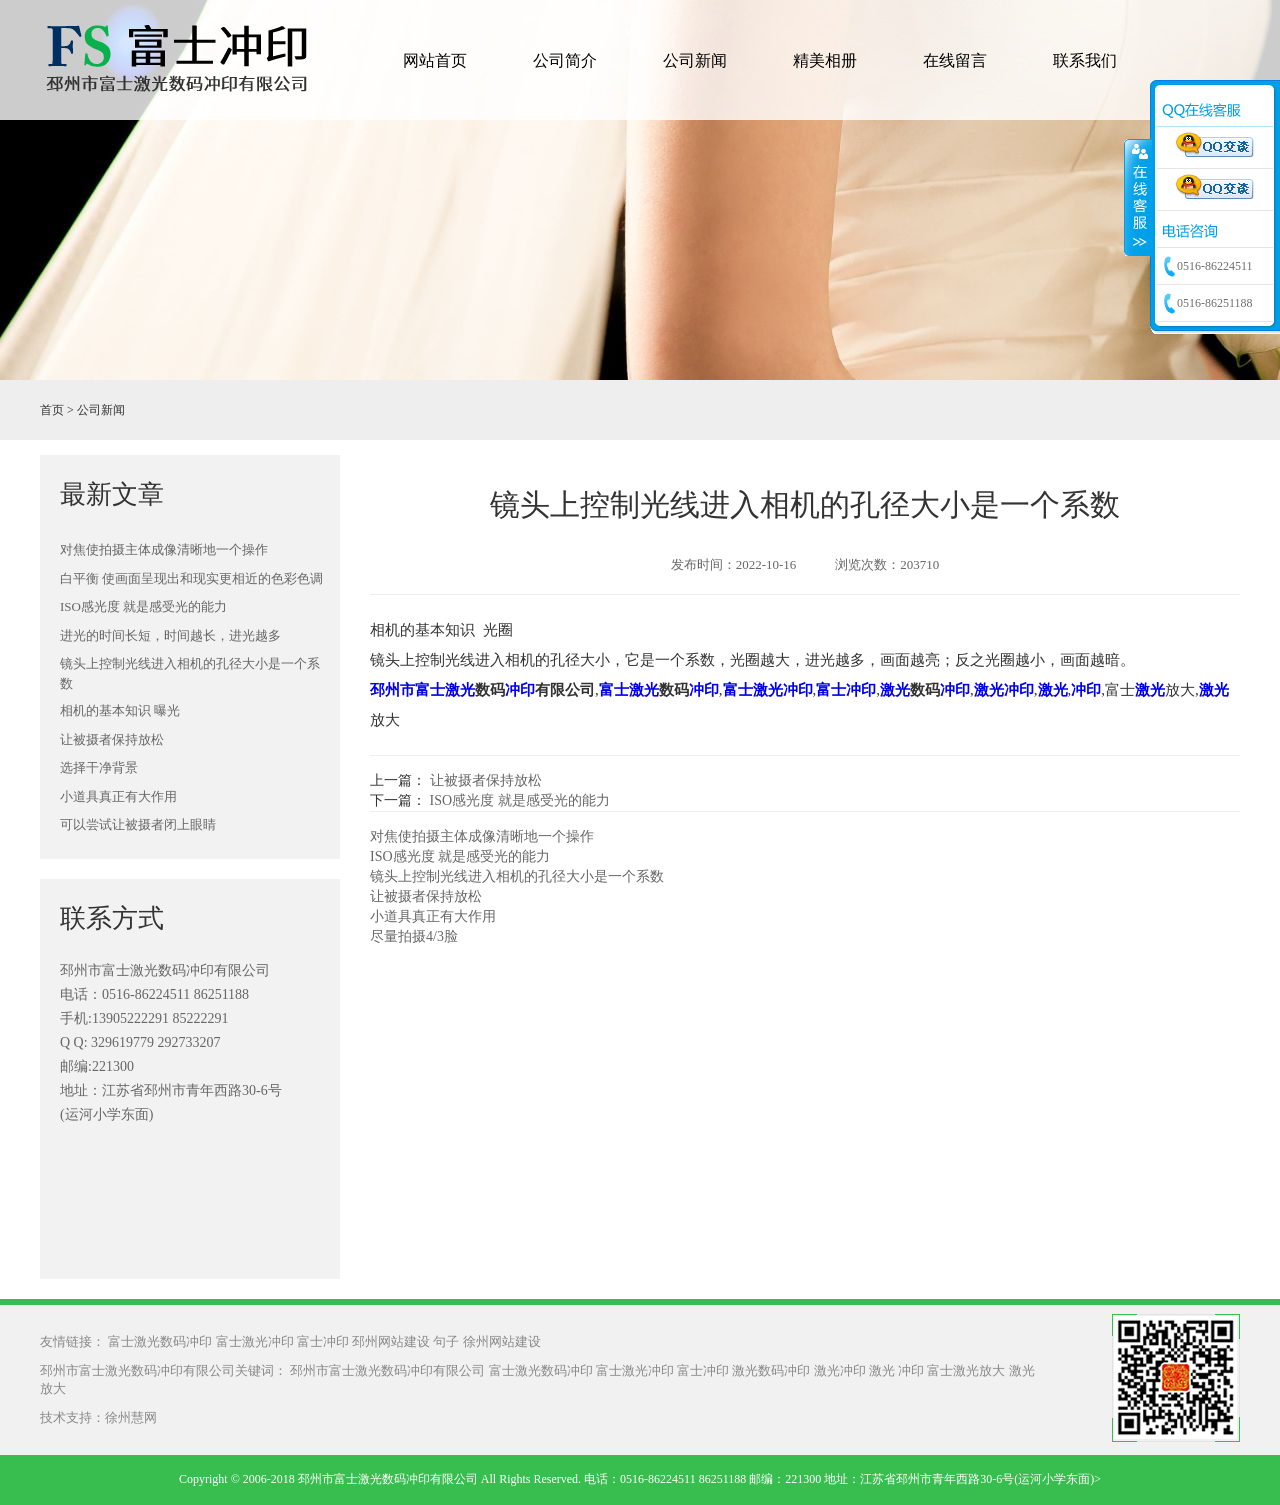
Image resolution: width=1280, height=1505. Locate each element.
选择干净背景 (99, 767)
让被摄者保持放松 (112, 739)
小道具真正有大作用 (118, 796)
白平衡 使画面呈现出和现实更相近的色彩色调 (191, 578)
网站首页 (435, 60)
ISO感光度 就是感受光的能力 (143, 606)
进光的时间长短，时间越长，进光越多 (170, 635)
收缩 (1138, 197)
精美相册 (825, 60)
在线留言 (955, 60)
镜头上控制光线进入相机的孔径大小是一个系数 (190, 673)
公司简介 (565, 60)
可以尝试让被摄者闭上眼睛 (138, 824)
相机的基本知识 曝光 (120, 710)
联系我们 (1085, 60)
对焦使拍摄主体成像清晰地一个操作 (164, 549)
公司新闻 (695, 60)
